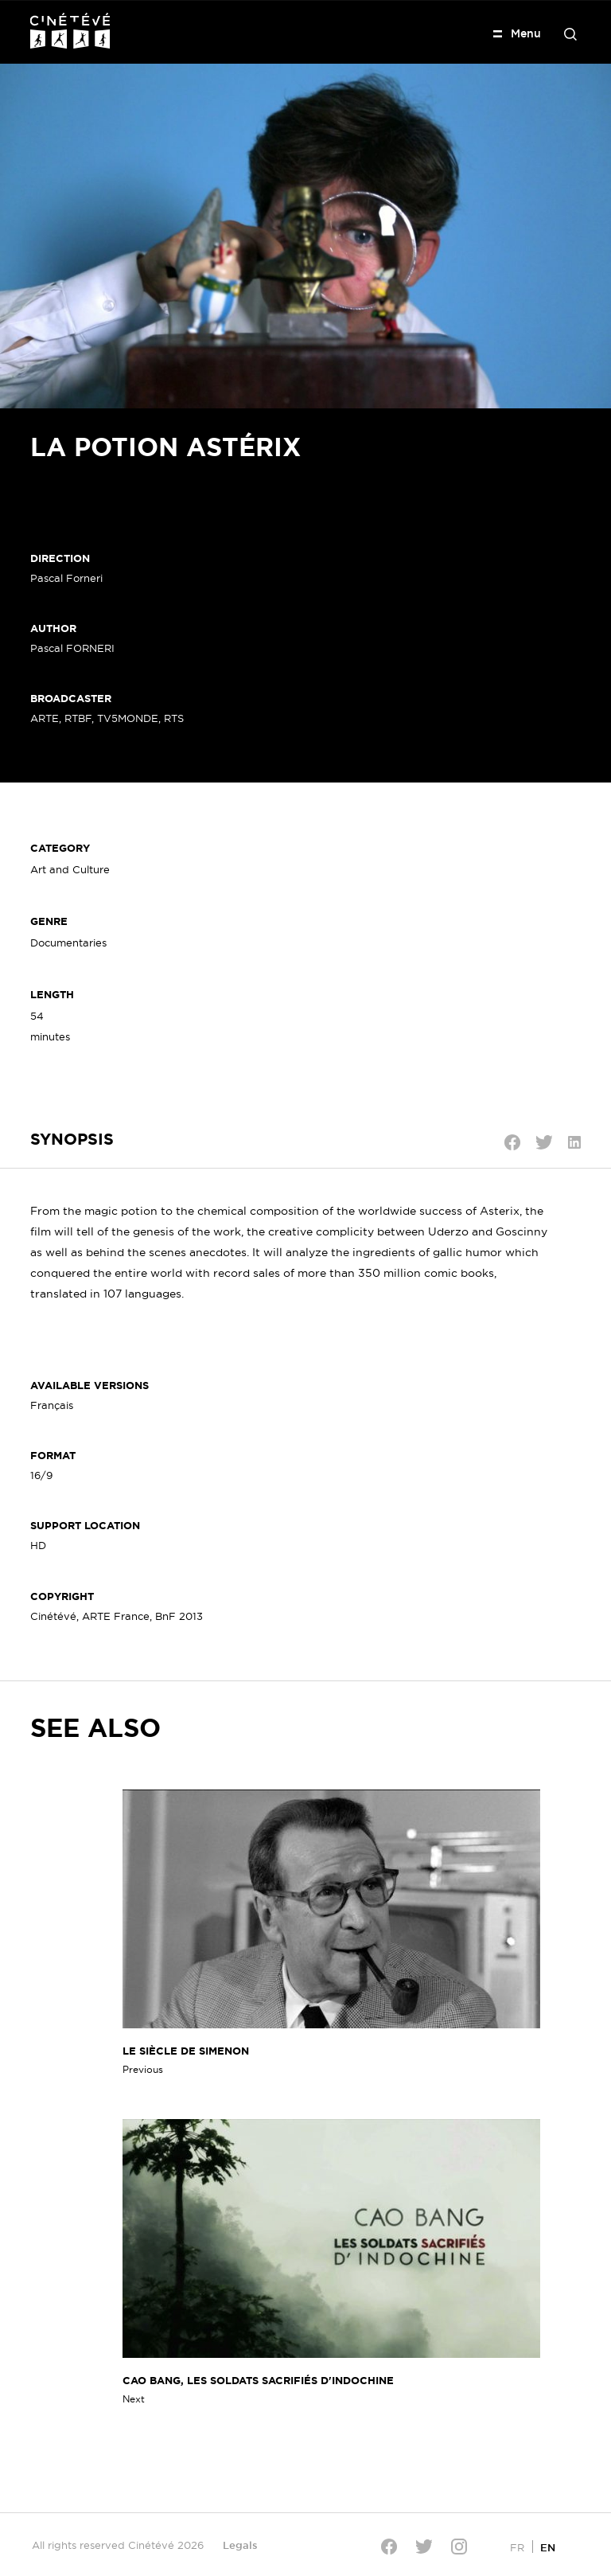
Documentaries (68, 942)
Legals (240, 2545)
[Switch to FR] (517, 2547)
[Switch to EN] (547, 2547)
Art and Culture (70, 869)
